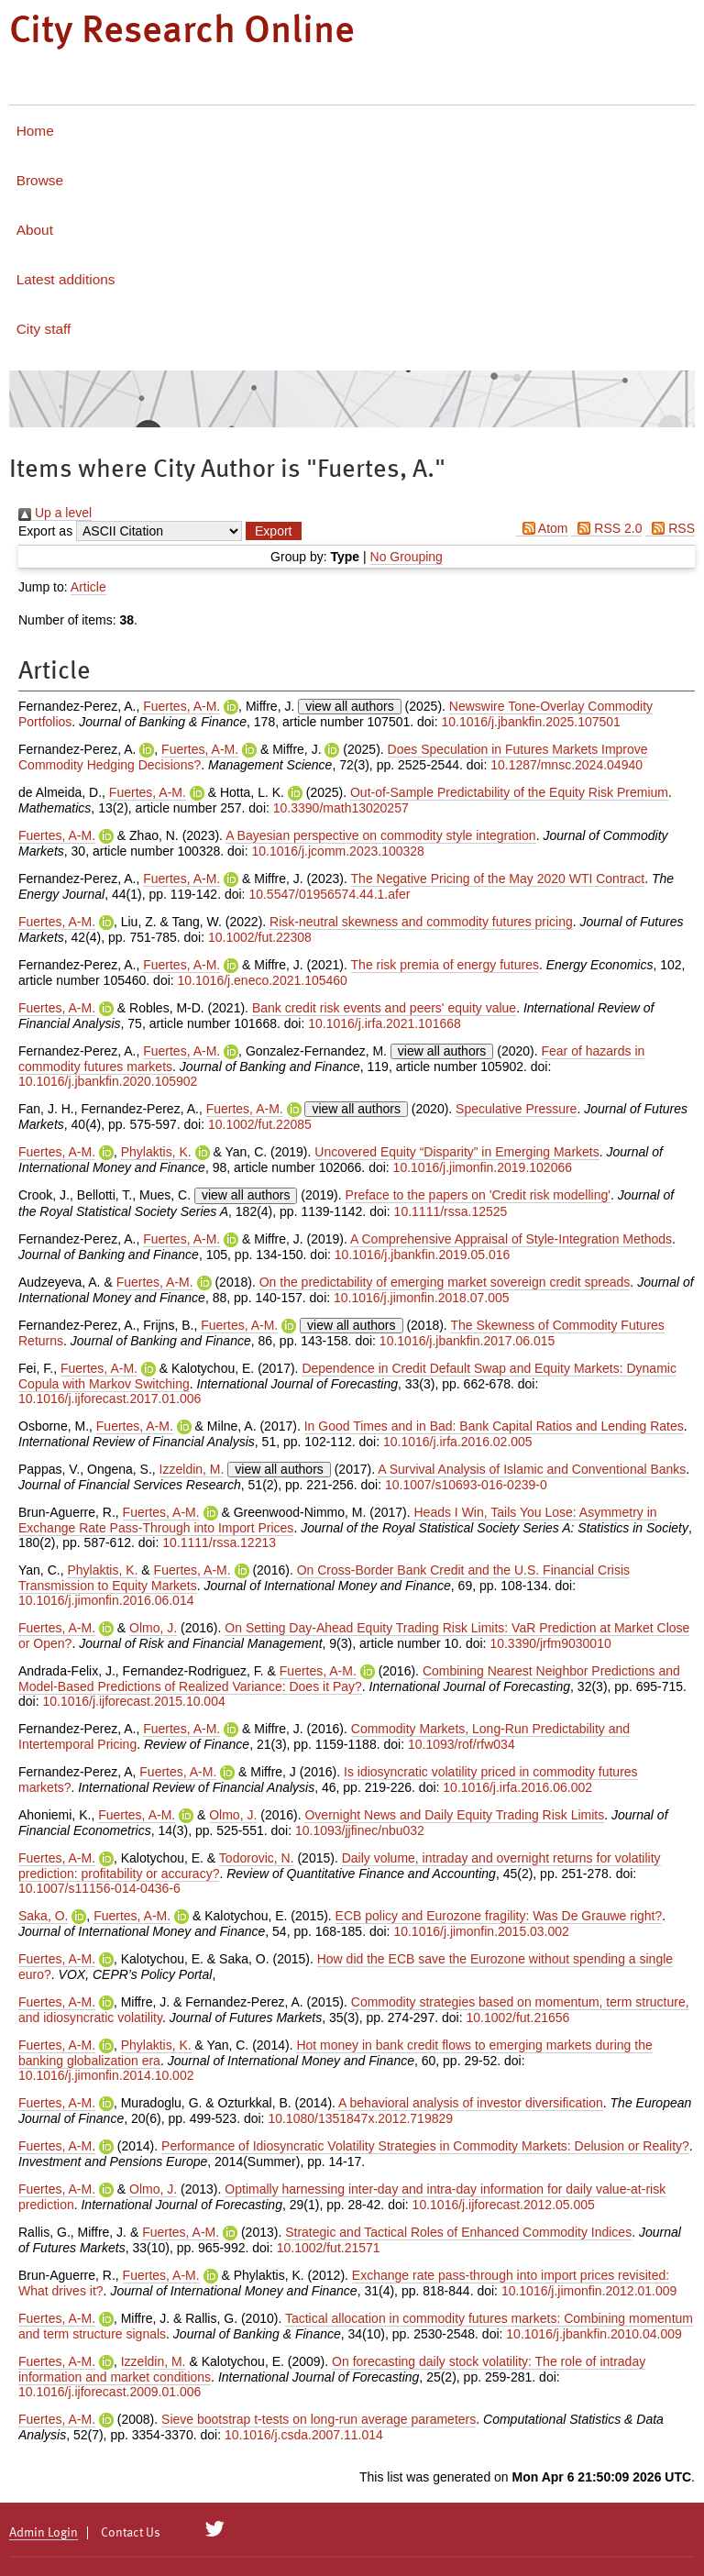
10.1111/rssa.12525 (451, 1211)
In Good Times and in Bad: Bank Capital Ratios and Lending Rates (494, 1426)
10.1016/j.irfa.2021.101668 (384, 1023)
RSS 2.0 (606, 528)
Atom (542, 528)
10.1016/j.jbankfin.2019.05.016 (423, 1254)
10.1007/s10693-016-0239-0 (466, 1484)
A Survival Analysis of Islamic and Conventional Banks (532, 1469)
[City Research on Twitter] (215, 2529)
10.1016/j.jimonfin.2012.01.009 (588, 2290)
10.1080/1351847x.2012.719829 (360, 2118)
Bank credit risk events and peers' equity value (384, 1008)
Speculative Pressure (516, 1108)
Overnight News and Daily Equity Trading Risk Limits (454, 1815)
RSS (670, 528)
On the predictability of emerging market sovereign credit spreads (445, 1282)
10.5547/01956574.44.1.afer (329, 894)
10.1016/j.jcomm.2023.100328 (337, 851)
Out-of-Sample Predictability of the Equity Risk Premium (509, 792)
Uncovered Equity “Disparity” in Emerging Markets (456, 1151)
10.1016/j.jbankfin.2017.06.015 (468, 1340)
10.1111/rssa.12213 (219, 1542)
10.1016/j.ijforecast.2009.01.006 (109, 2391)
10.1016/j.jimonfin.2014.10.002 (105, 2075)
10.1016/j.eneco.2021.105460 (262, 980)
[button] (273, 531)
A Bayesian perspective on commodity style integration (381, 835)
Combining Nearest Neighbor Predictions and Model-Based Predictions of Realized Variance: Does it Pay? (349, 1679)
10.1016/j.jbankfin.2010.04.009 (594, 2334)
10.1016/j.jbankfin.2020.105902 (107, 1081)
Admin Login (43, 2532)
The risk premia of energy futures (445, 964)
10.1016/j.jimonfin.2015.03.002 (480, 1931)
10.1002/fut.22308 (260, 937)
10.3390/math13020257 (341, 808)
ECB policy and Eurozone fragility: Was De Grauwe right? (499, 1915)
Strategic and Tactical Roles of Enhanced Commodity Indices (458, 2232)
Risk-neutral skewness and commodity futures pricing (421, 921)
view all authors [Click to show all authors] (349, 706)
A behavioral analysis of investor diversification (470, 2102)
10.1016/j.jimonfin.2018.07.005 (421, 1297)
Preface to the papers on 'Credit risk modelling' (478, 1195)
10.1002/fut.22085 (260, 1124)
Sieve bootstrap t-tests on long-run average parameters (318, 2419)
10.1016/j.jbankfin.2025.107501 (531, 721)
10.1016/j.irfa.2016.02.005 (458, 1441)
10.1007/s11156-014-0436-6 (99, 1888)
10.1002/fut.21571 (328, 2247)
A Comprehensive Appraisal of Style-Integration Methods (511, 1239)
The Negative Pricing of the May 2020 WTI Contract (498, 878)
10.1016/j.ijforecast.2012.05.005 (503, 2204)
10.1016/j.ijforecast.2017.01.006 (109, 1398)
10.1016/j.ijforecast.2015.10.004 (133, 1701)
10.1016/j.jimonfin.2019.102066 (482, 1167)
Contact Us (130, 2532)
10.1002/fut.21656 (517, 2017)
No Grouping (406, 556)
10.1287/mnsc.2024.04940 (566, 764)
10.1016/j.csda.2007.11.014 (304, 2434)
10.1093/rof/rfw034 (461, 1744)
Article (88, 587)
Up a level (55, 512)
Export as (45, 531)
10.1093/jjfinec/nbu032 (359, 1830)
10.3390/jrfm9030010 (550, 1643)
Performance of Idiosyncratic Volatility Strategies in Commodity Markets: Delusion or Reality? (425, 2146)
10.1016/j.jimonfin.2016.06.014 (105, 1600)
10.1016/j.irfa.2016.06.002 (517, 1787)
